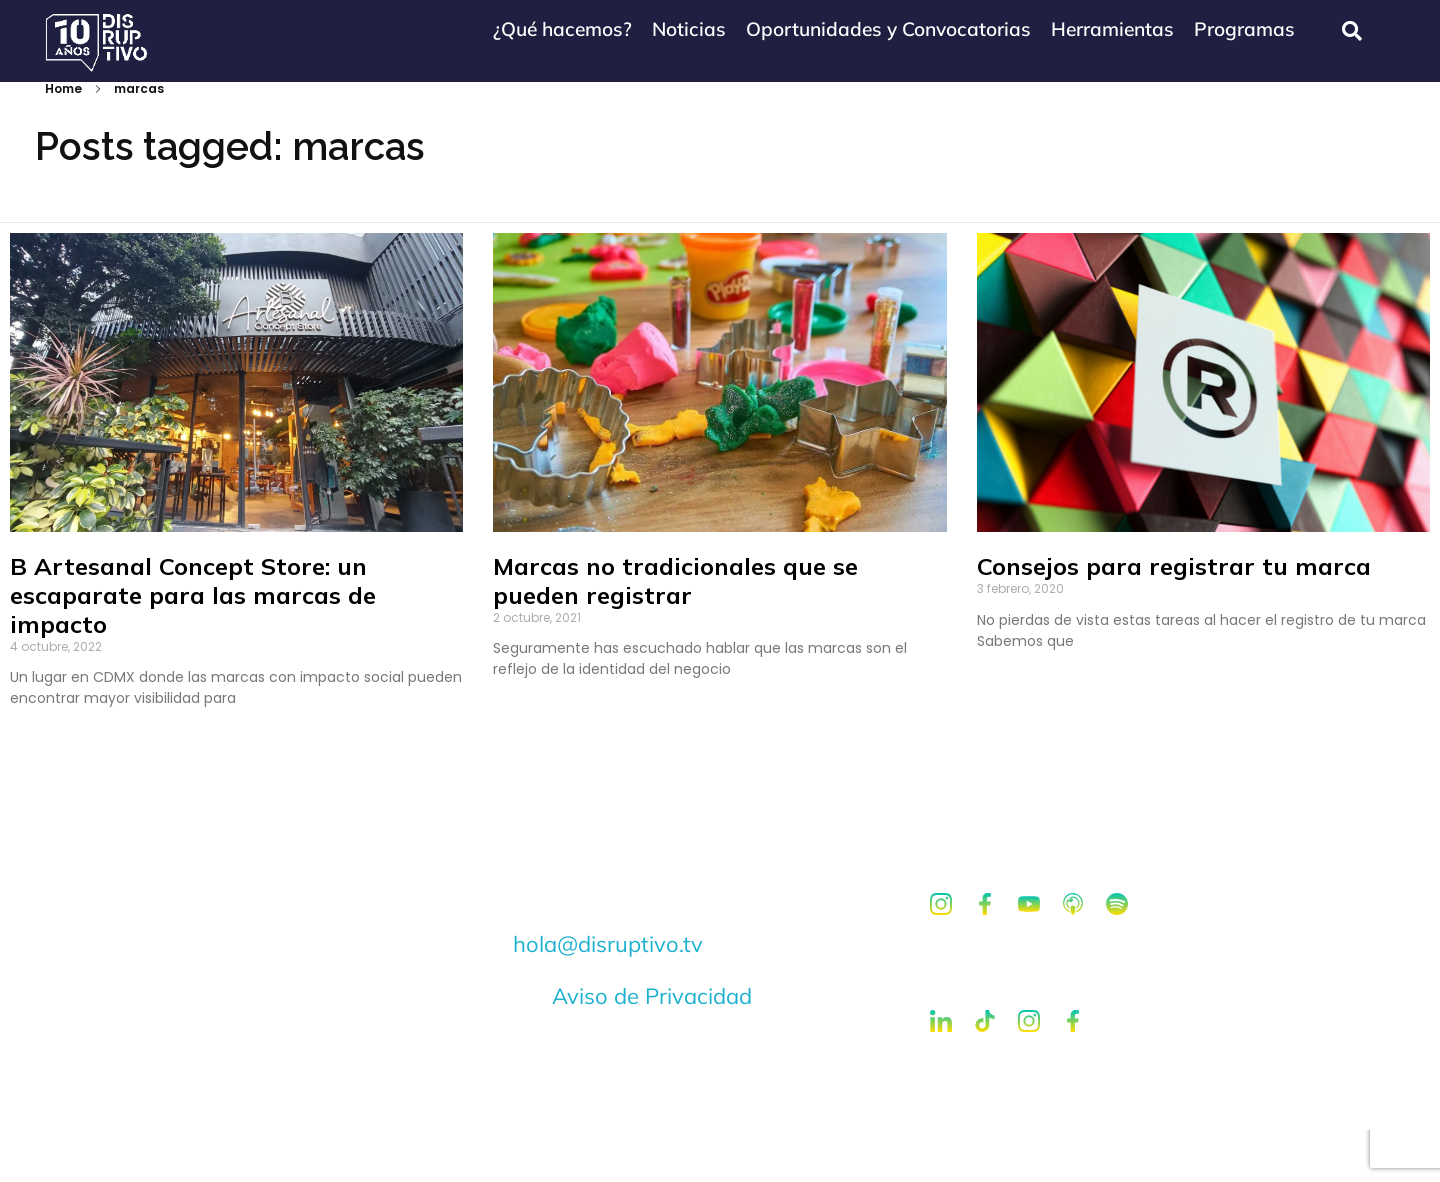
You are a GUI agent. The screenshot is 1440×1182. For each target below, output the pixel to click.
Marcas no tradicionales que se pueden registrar (675, 632)
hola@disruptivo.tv (608, 996)
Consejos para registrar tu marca (1174, 618)
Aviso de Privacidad (652, 1048)
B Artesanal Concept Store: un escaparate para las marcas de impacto (193, 647)
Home (63, 140)
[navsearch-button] (1352, 31)
